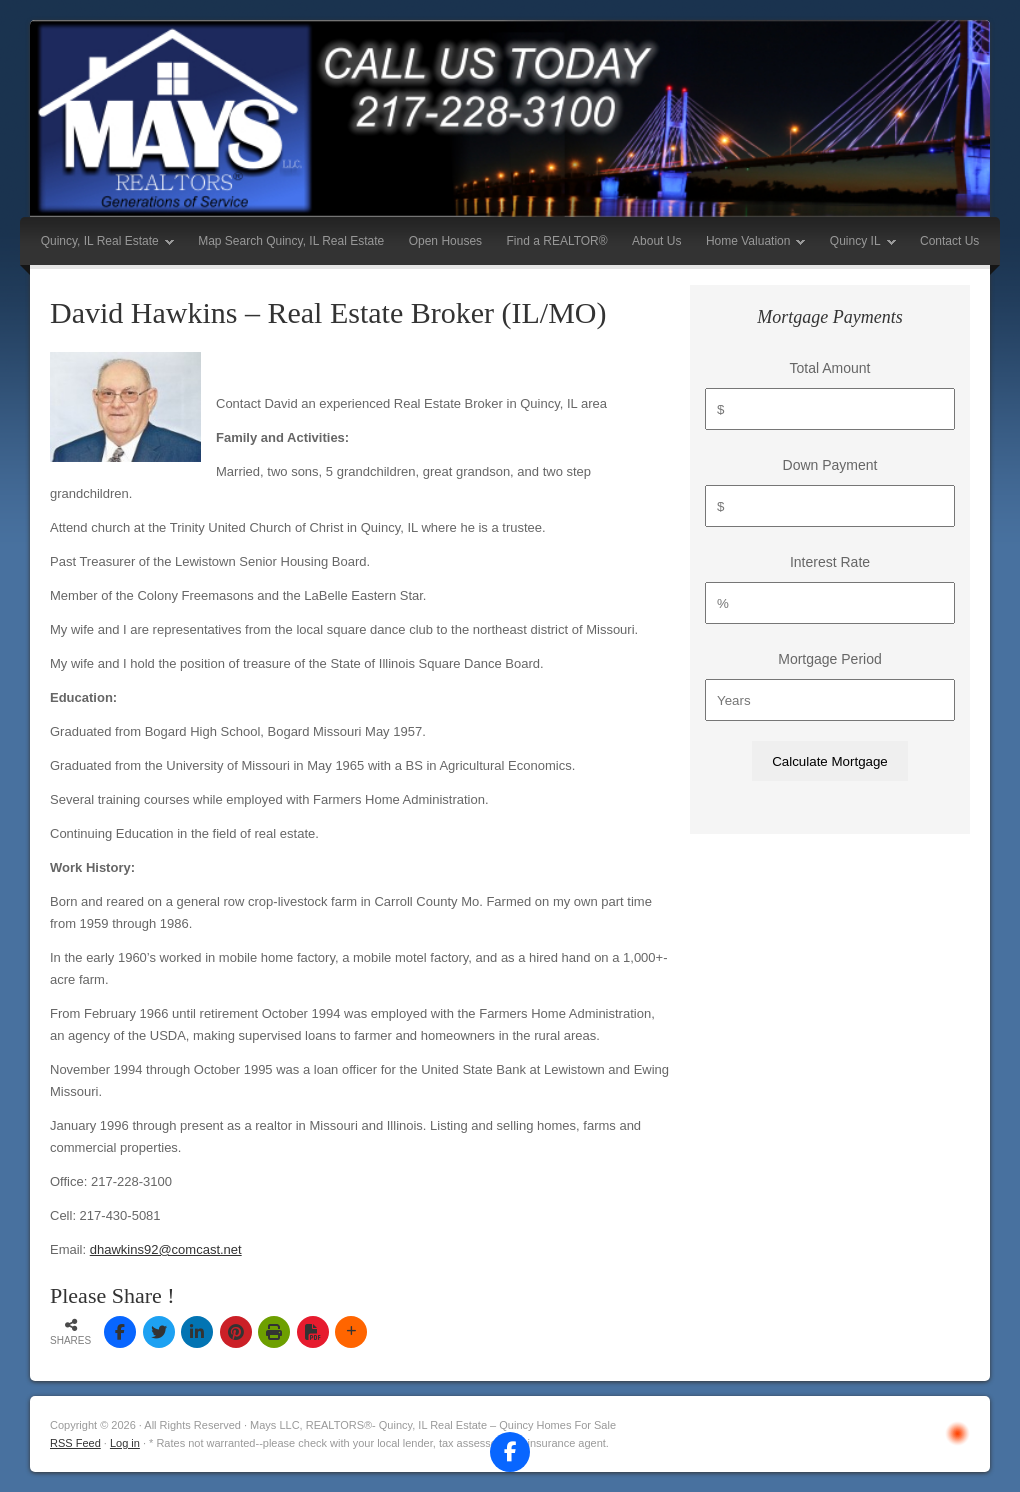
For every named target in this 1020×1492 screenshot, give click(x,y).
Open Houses (445, 241)
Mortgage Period (830, 659)
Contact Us (949, 241)
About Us (656, 241)
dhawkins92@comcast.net (166, 1249)
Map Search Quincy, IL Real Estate (291, 241)
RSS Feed (75, 1443)
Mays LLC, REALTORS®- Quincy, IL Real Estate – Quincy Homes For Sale (510, 118)
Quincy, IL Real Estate (102, 245)
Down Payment (830, 465)
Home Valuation (751, 245)
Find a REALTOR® (557, 241)
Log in (125, 1443)
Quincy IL (858, 245)
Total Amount (830, 368)
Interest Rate (830, 562)
